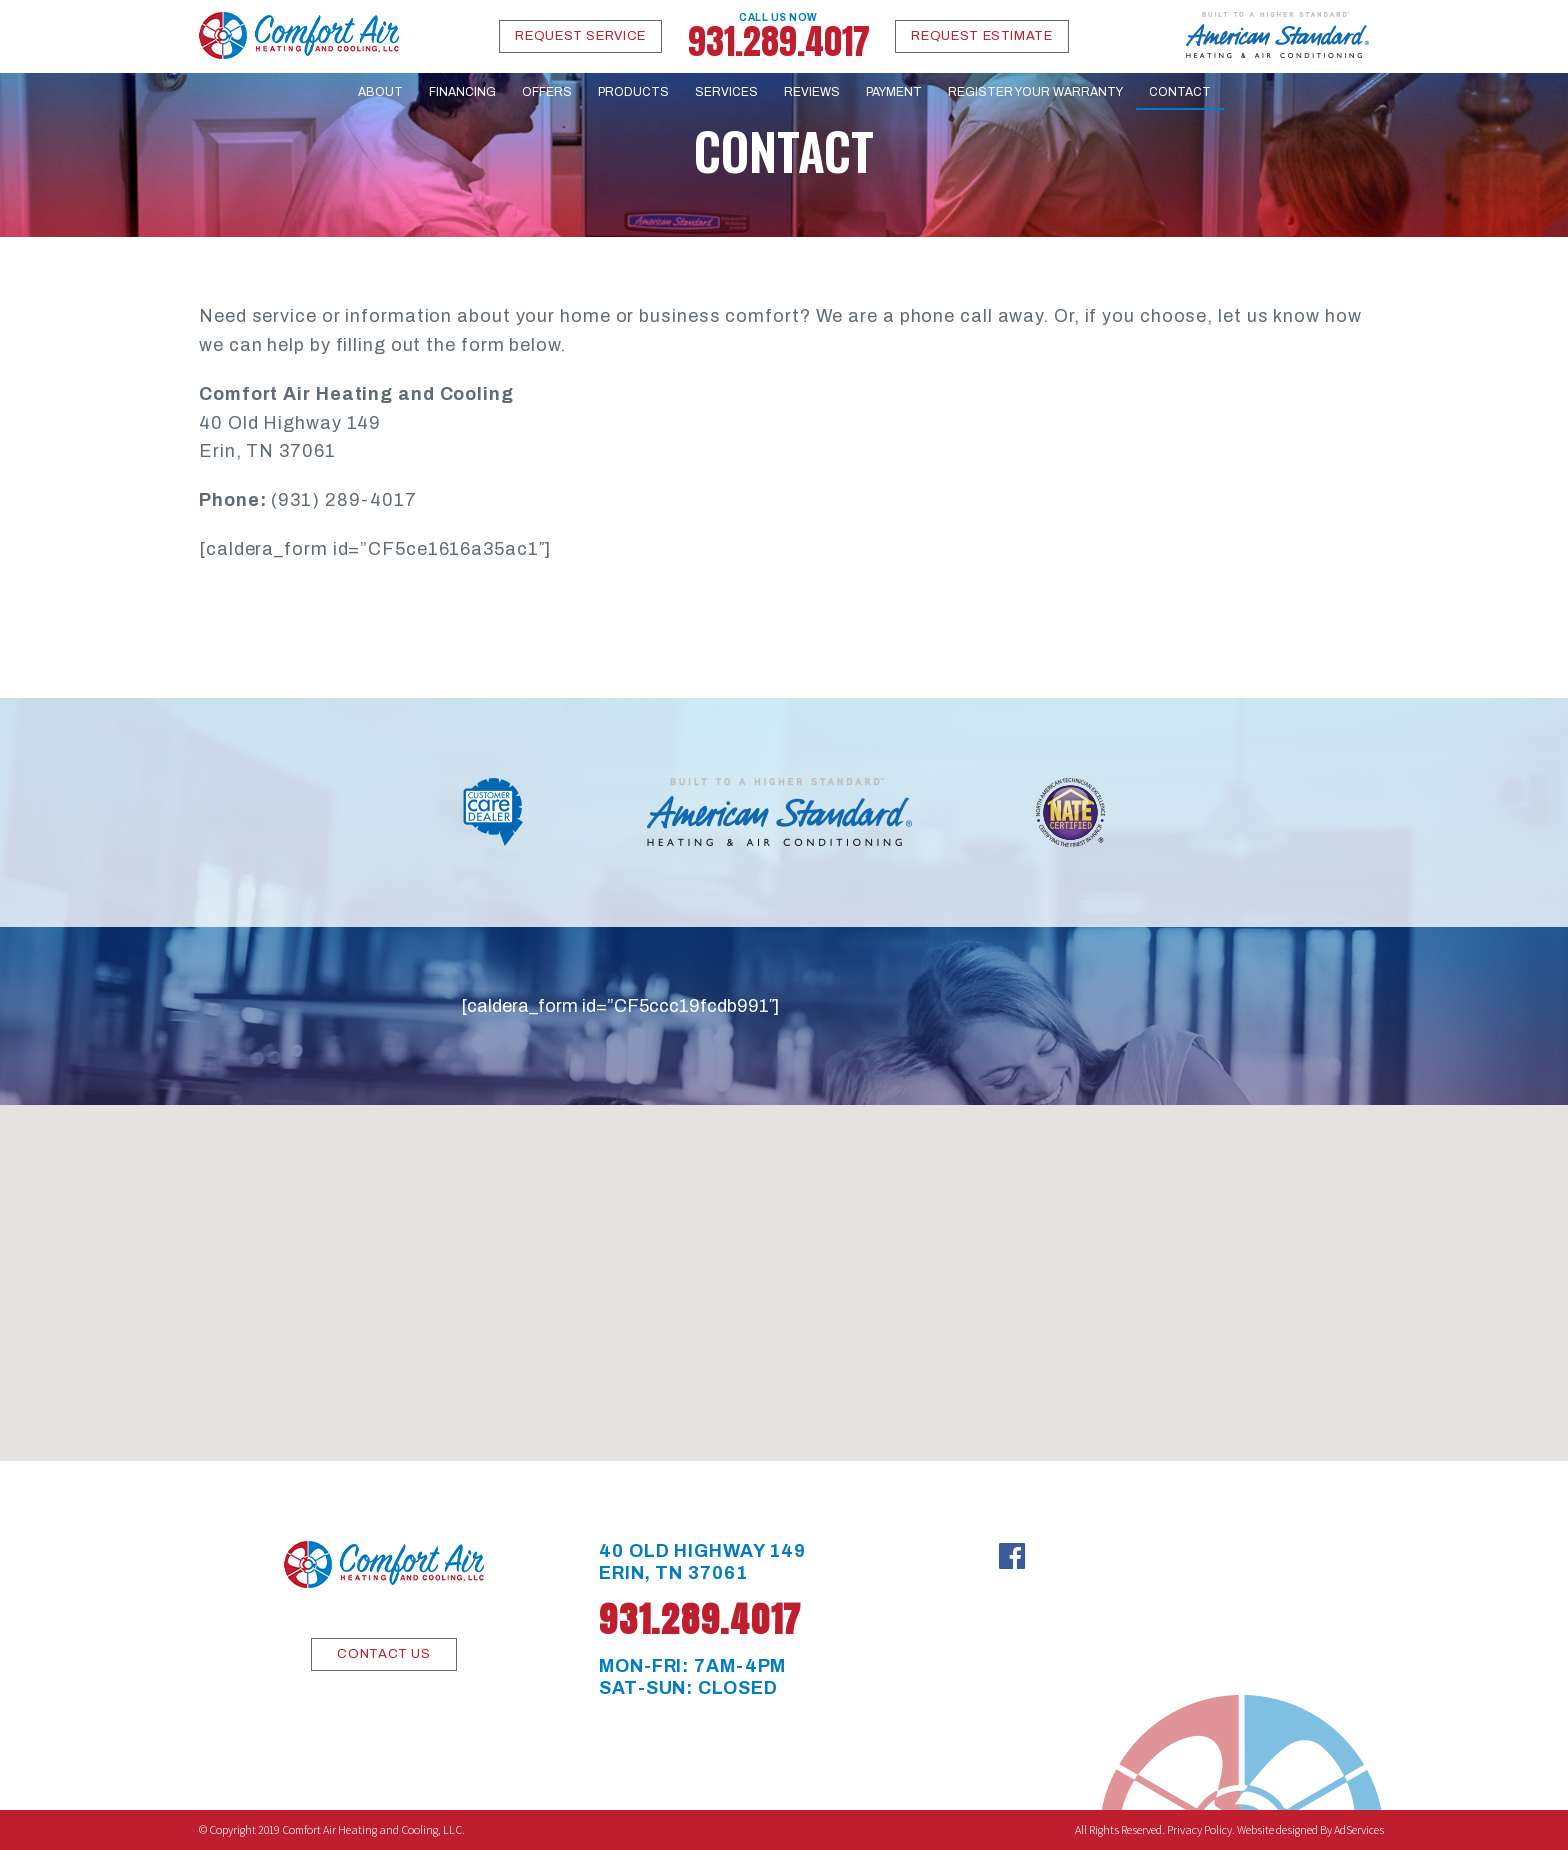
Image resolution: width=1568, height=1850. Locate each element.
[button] (784, 1264)
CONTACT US (384, 1654)
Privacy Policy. (1201, 1829)
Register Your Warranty (1035, 92)
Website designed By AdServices (1310, 1829)
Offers (547, 92)
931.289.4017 (779, 37)
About (380, 92)
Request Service (580, 36)
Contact (1180, 92)
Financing (462, 92)
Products (633, 92)
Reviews (812, 92)
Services (726, 92)
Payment (894, 92)
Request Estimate (981, 36)
